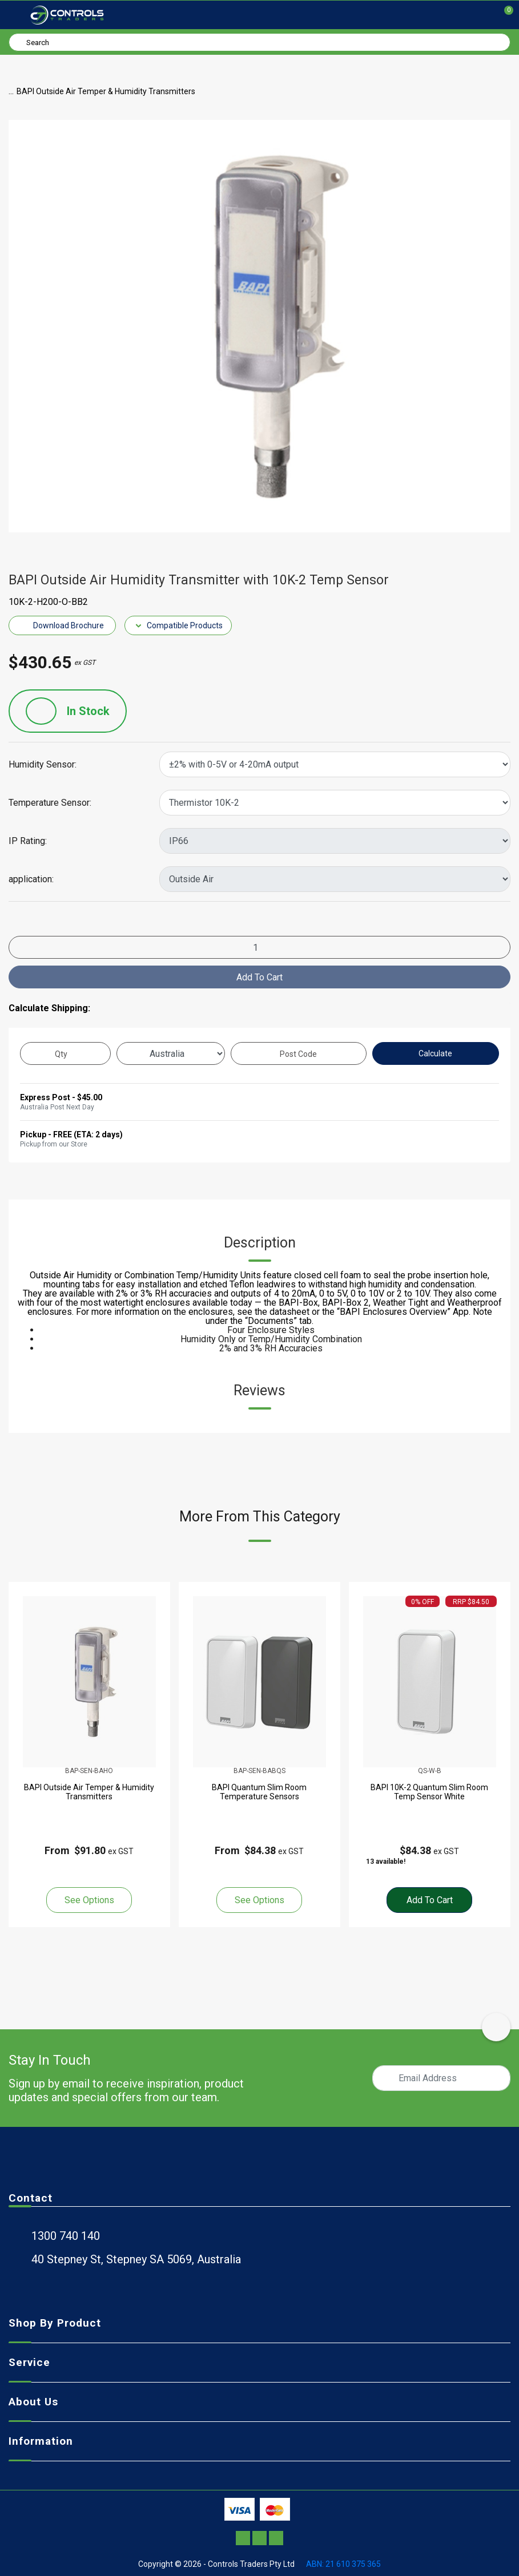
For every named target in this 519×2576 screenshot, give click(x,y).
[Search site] (19, 42)
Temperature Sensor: (50, 802)
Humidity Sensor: (43, 764)
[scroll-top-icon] (496, 2027)
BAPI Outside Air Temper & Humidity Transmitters (89, 1792)
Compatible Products (178, 625)
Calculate (435, 1053)
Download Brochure (62, 625)
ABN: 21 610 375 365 (343, 2564)
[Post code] (299, 1053)
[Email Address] (441, 2078)
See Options (89, 1900)
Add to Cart (259, 977)
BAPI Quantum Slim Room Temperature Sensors (259, 1792)
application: (31, 879)
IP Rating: (28, 841)
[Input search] (259, 42)
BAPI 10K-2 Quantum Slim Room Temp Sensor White (429, 1792)
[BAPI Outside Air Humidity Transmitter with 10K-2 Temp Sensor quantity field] (259, 947)
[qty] (65, 1053)
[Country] (170, 1053)
